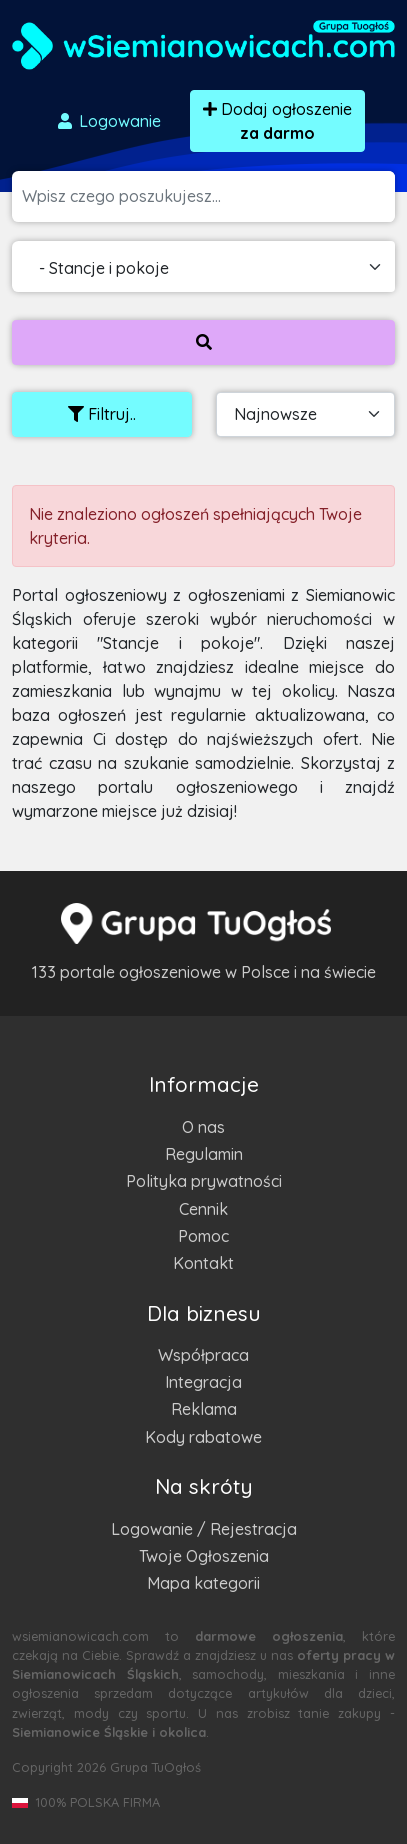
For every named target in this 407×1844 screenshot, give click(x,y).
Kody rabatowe (203, 1437)
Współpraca (203, 1355)
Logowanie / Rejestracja (204, 1529)
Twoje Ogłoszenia (204, 1556)
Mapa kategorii (203, 1583)
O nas (203, 1127)
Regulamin (204, 1154)
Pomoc (203, 1236)
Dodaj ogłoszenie (277, 121)
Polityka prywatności (204, 1181)
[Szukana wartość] (208, 196)
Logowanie (108, 121)
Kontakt (203, 1263)
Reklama (204, 1409)
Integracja (203, 1382)
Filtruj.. (102, 414)
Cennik (203, 1209)
